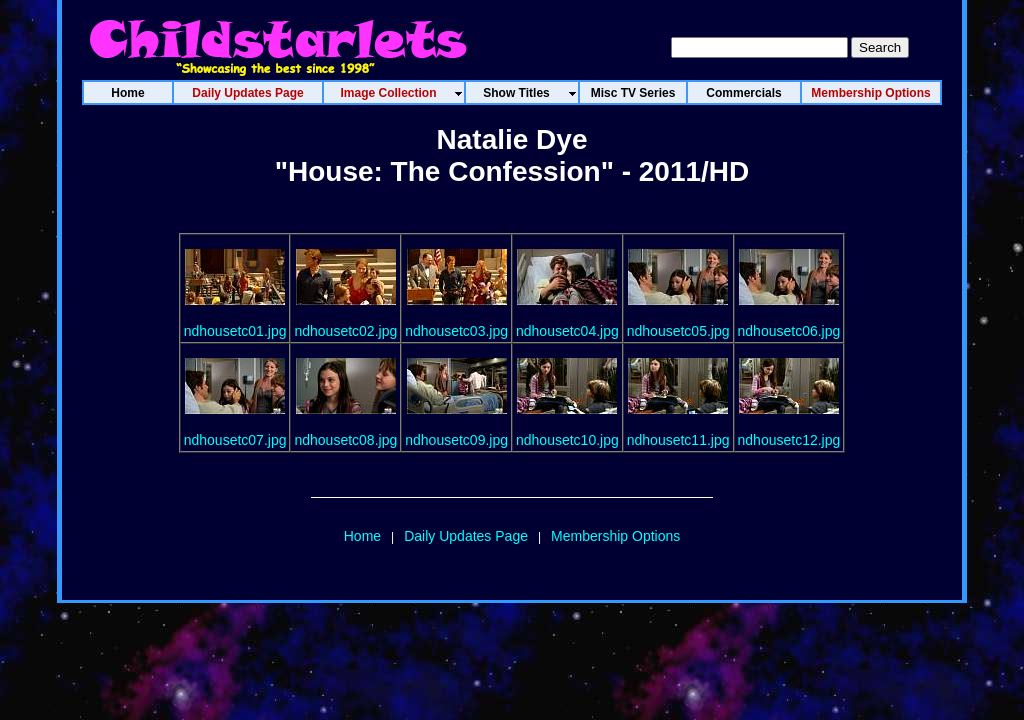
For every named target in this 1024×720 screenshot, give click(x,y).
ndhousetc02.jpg (345, 331)
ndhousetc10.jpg (567, 440)
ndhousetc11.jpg (678, 440)
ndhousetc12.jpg (789, 440)
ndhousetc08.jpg (345, 440)
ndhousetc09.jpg (456, 440)
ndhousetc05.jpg (678, 331)
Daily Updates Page (466, 536)
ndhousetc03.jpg (456, 331)
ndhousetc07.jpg (235, 440)
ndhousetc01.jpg (235, 331)
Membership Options (615, 536)
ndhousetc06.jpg (789, 331)
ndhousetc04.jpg (567, 331)
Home (362, 536)
